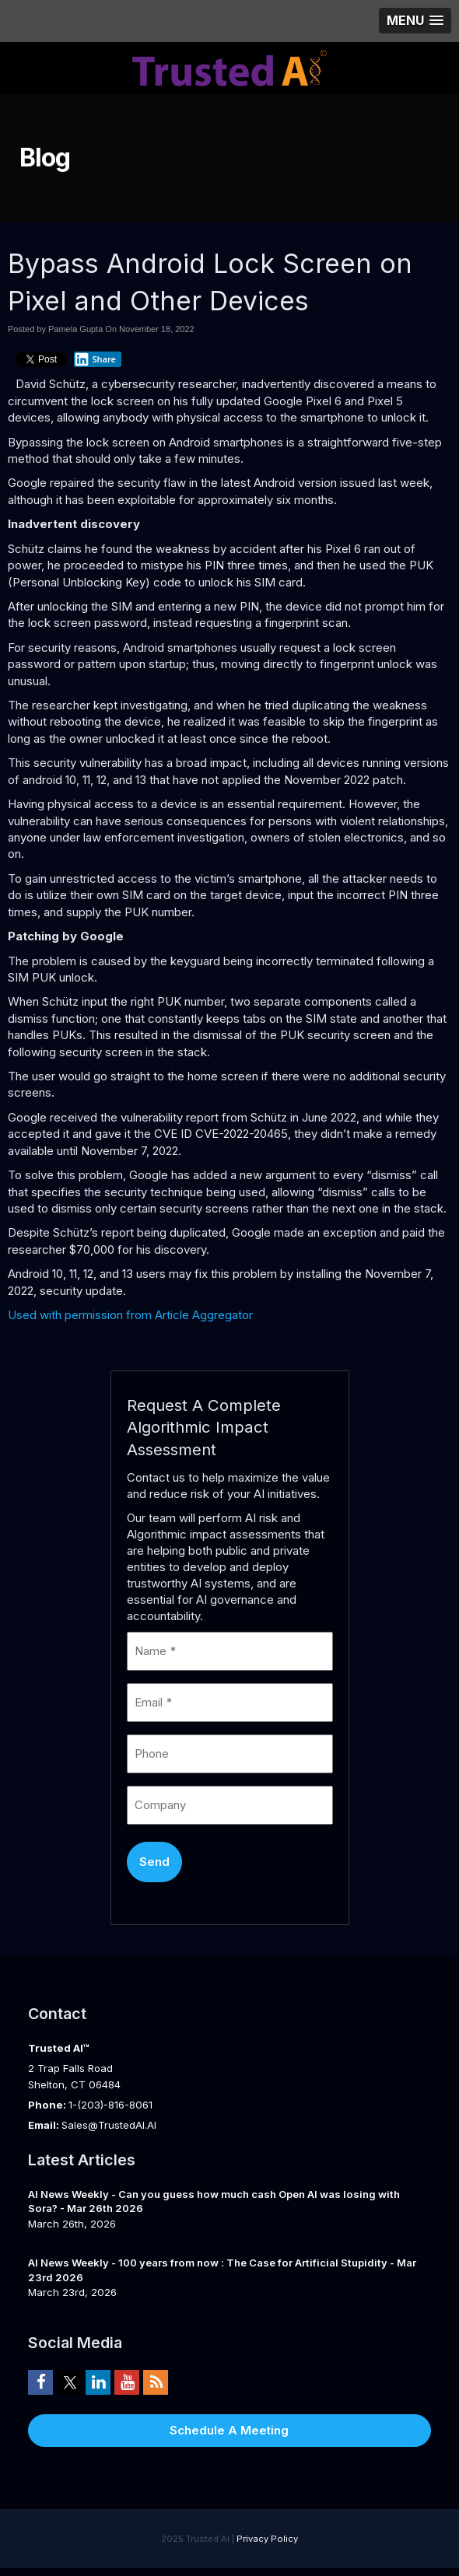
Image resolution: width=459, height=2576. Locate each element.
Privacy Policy (267, 2538)
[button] (415, 20)
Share (95, 359)
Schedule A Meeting (229, 2430)
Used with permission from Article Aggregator (130, 1314)
